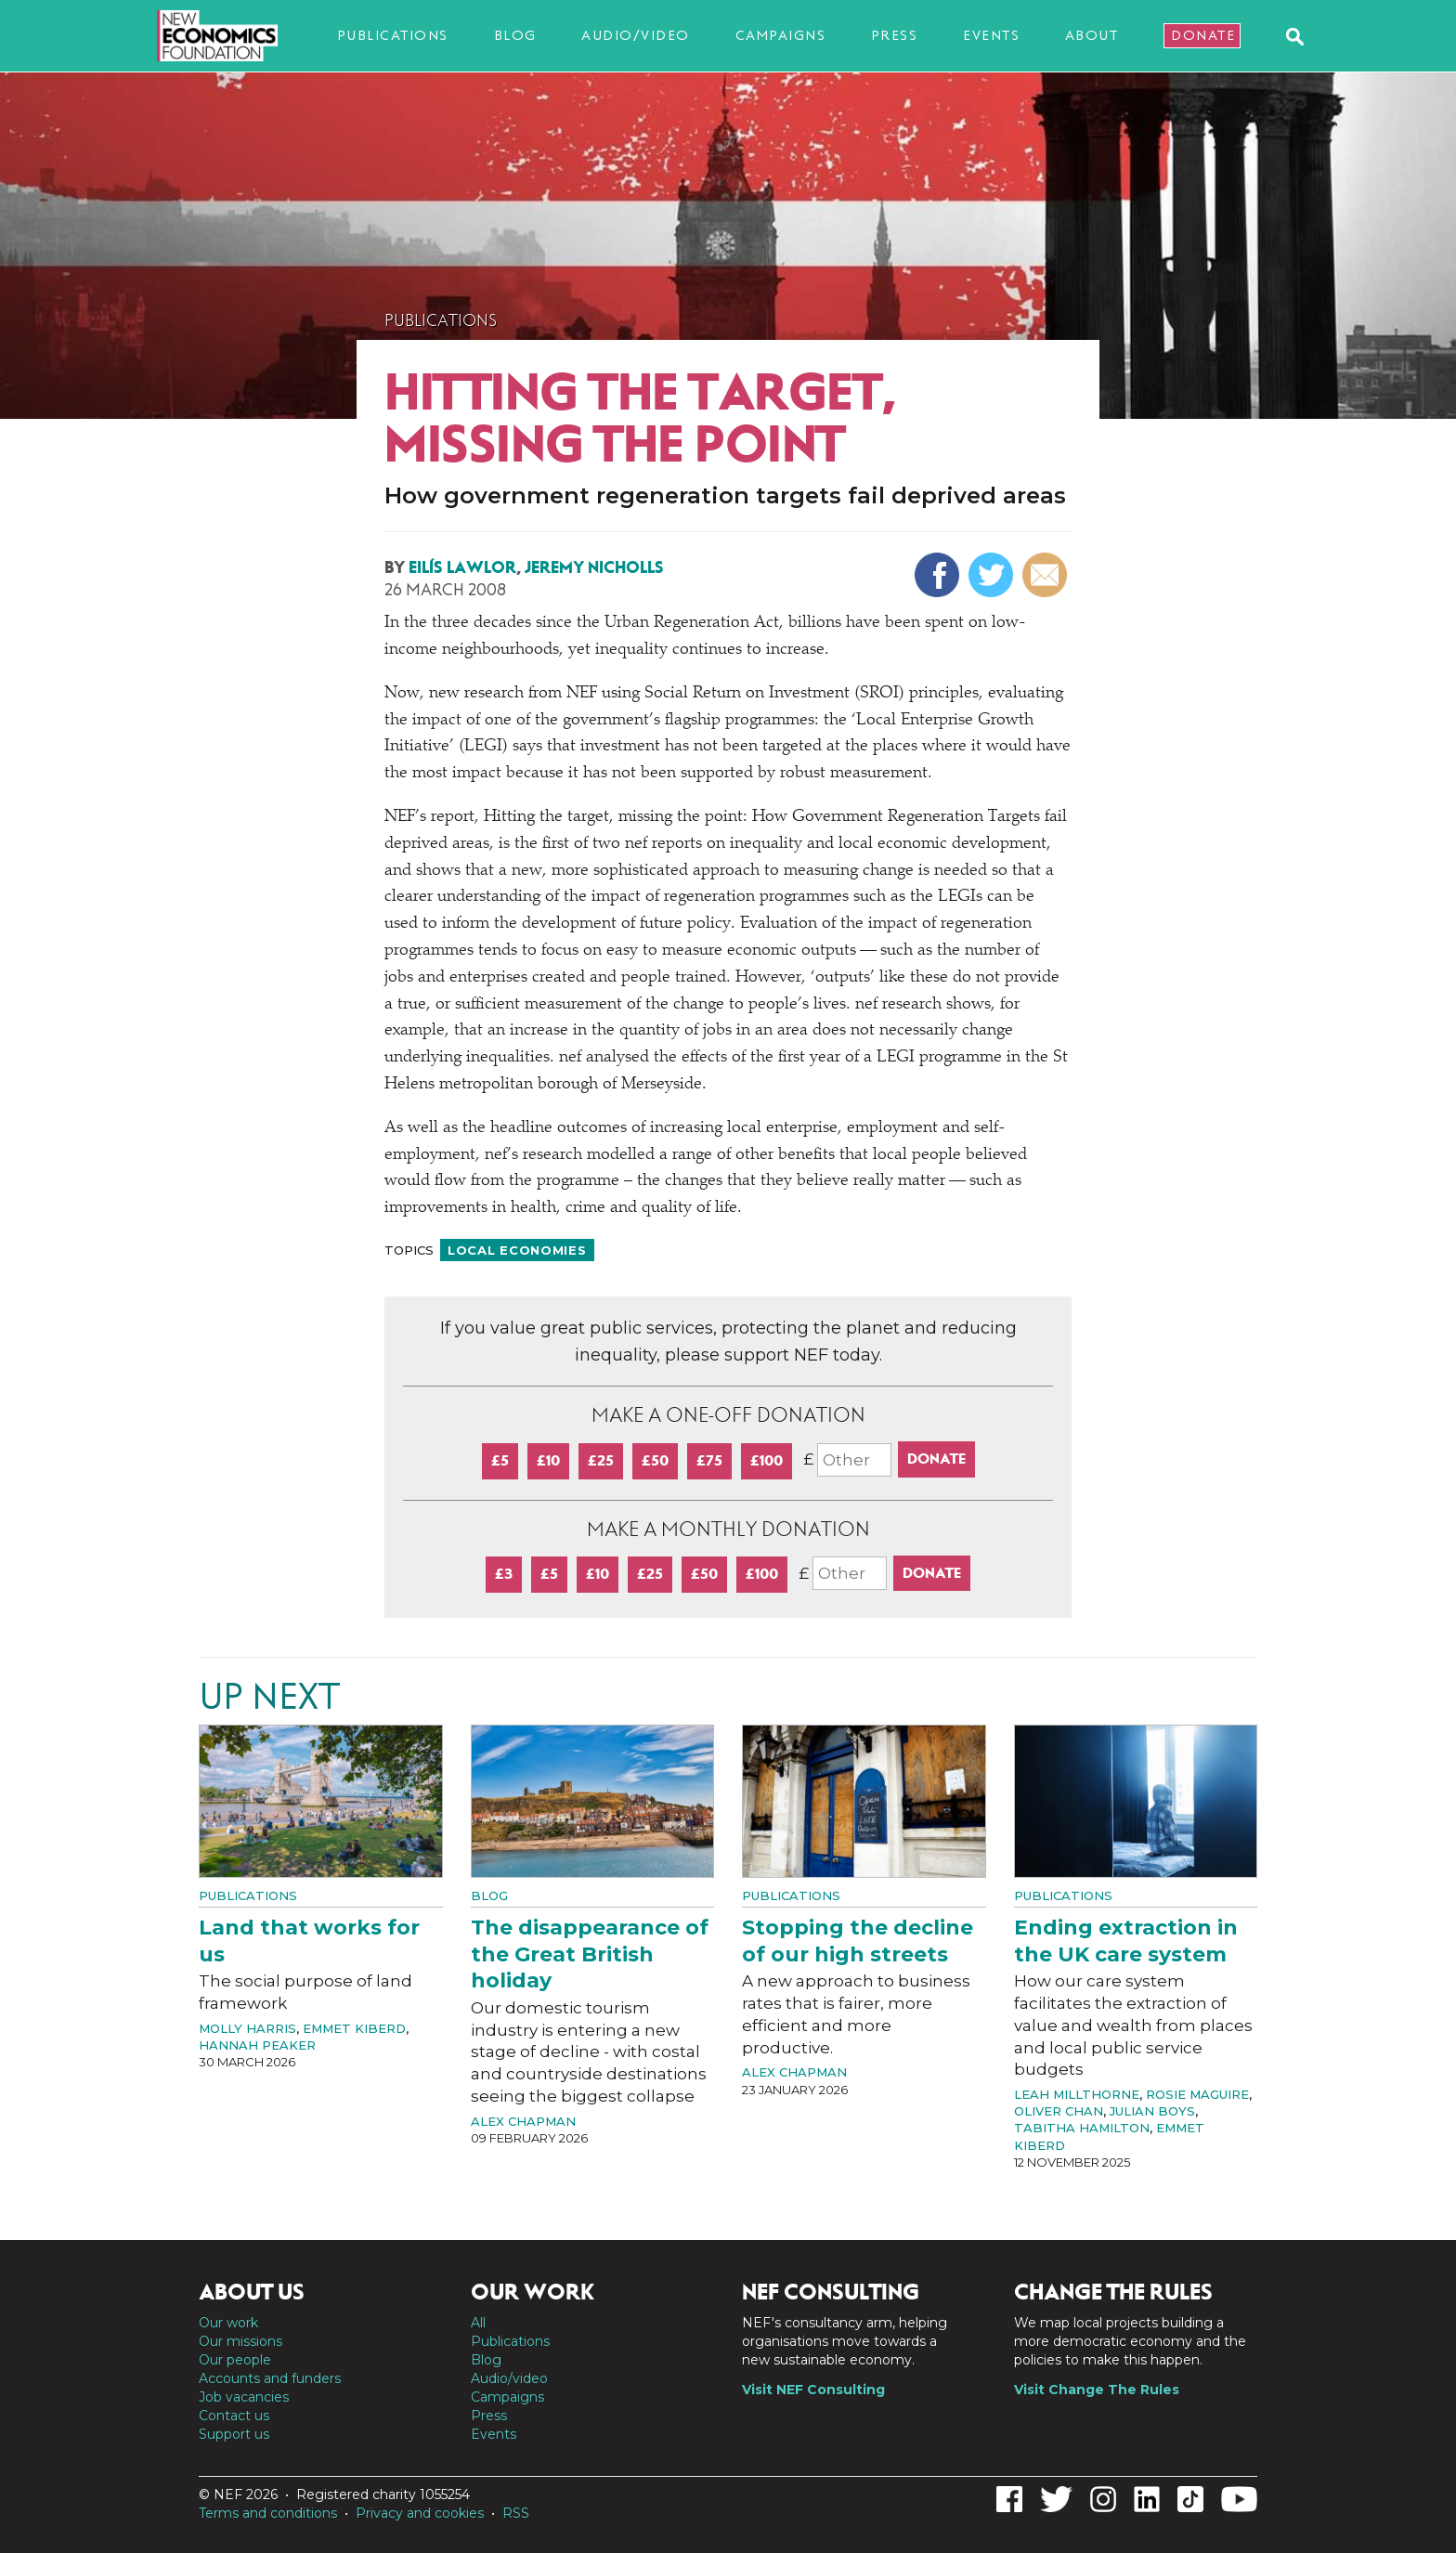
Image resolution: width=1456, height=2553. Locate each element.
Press (894, 35)
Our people (235, 2359)
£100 (766, 1460)
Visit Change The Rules (1096, 2389)
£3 (504, 1574)
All (478, 2322)
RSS (515, 2513)
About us (252, 2292)
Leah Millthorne (1076, 2094)
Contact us (234, 2415)
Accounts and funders (270, 2378)
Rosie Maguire (1197, 2094)
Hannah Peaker (257, 2045)
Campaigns (780, 35)
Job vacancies (244, 2397)
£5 (500, 1460)
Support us (234, 2434)
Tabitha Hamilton (1082, 2127)
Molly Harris (247, 2028)
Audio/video (635, 35)
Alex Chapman (523, 2121)
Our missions (240, 2341)
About (1092, 35)
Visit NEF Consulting (813, 2389)
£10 (548, 1460)
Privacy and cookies (420, 2513)
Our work (228, 2322)
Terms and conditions (268, 2513)
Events (991, 35)
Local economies (517, 1250)
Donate (1203, 35)
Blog (515, 35)
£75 (709, 1460)
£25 (601, 1460)
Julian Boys (1152, 2111)
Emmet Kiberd (354, 2028)
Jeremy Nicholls (594, 567)
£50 (655, 1460)
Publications (392, 35)
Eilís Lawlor (462, 567)
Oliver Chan (1058, 2111)
